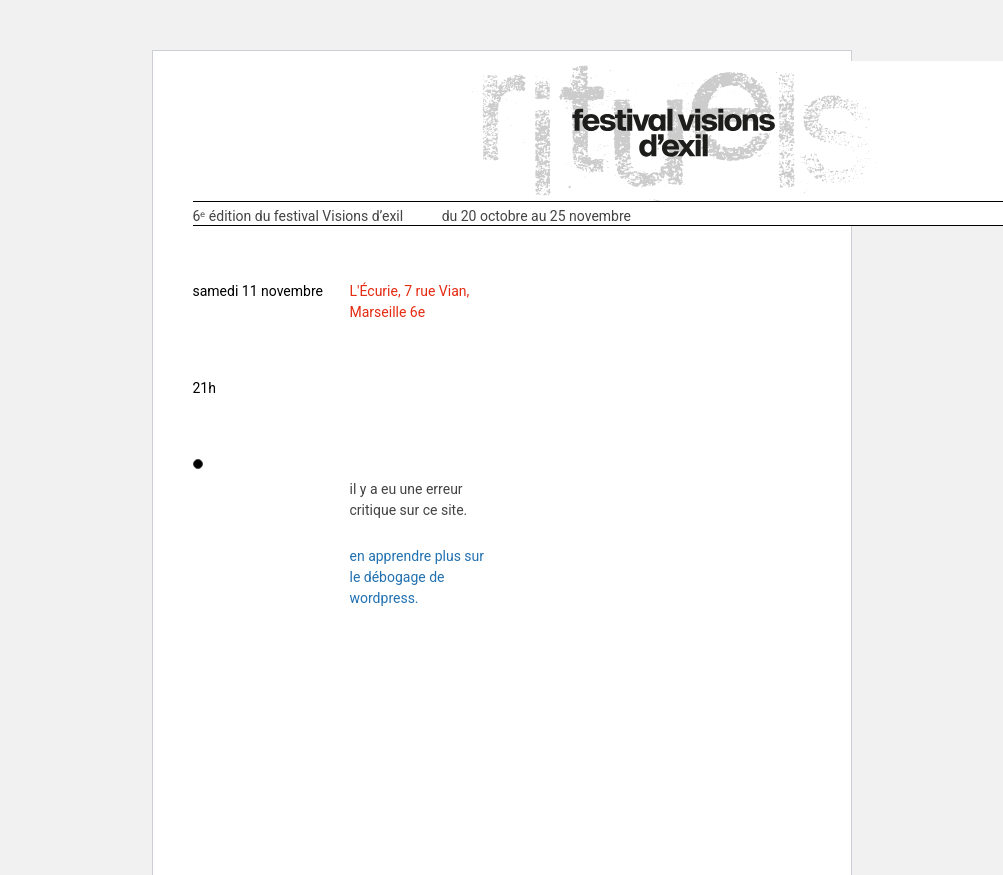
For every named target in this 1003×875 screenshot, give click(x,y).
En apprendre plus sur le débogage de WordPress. (417, 577)
